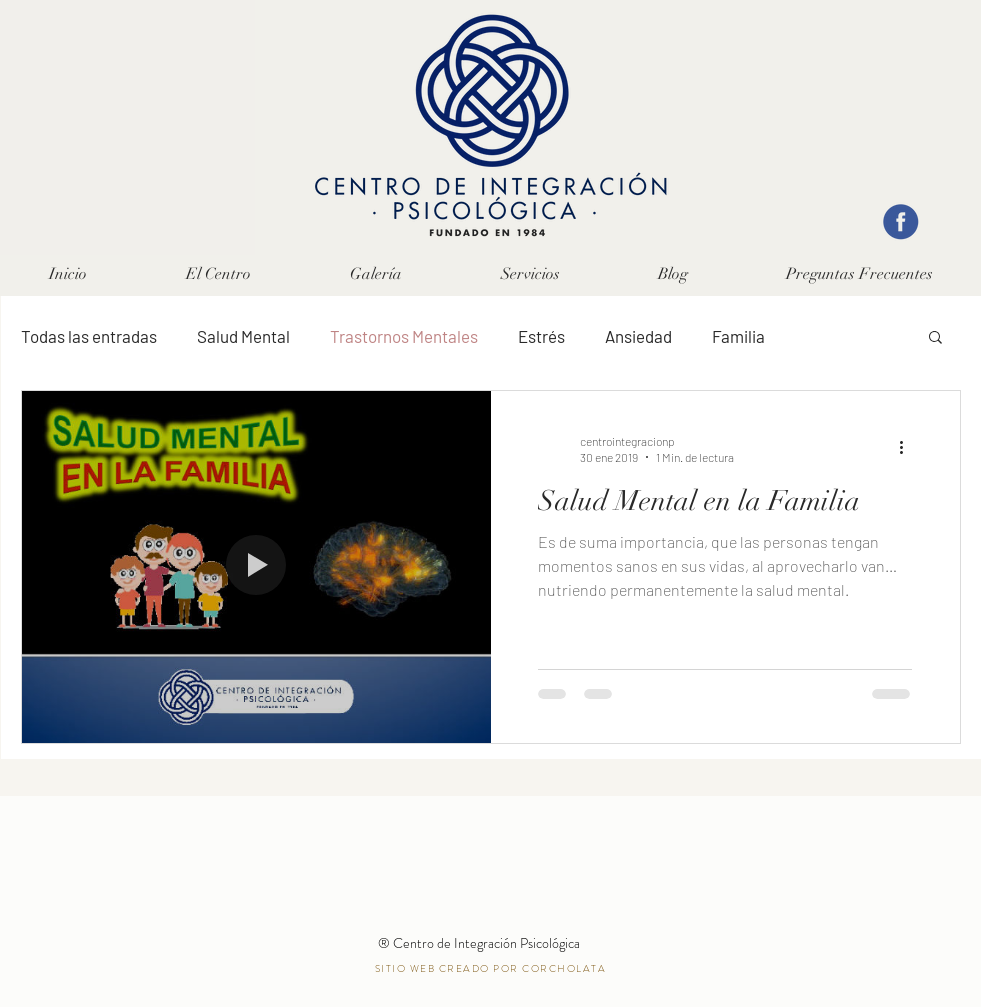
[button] (530, 274)
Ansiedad (638, 336)
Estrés (541, 336)
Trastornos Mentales (404, 336)
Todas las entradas (89, 336)
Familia (738, 336)
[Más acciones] (909, 448)
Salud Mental (243, 336)
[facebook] (900, 221)
